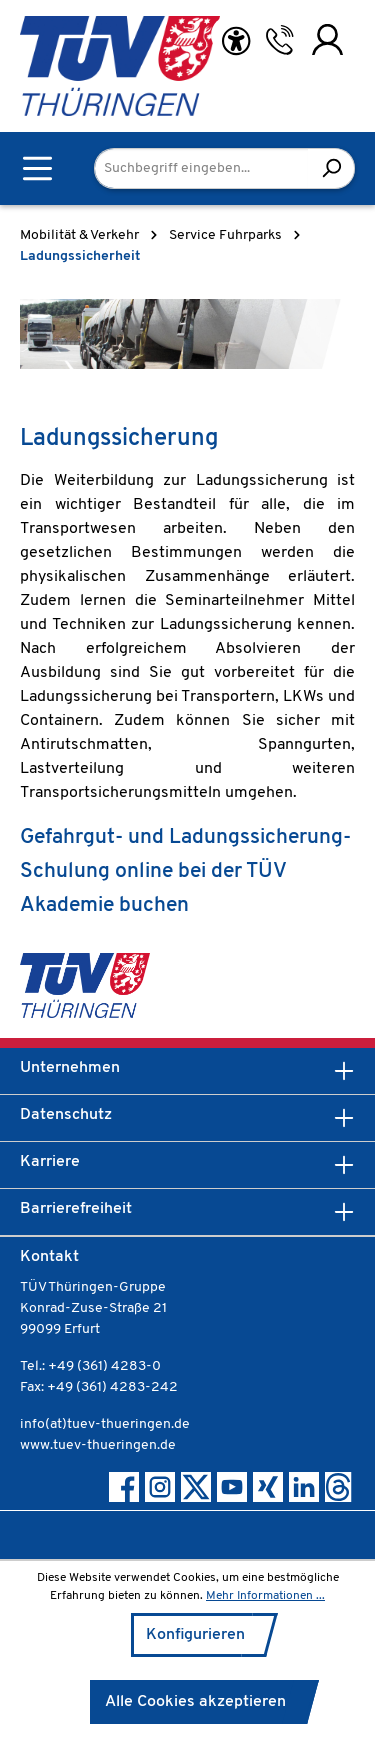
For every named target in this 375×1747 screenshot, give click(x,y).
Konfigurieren (195, 1635)
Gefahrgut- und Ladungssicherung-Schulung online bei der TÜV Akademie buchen (185, 871)
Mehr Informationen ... (265, 1596)
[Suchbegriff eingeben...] (201, 168)
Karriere (50, 1162)
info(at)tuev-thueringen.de (105, 1424)
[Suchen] (331, 168)
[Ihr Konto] (327, 40)
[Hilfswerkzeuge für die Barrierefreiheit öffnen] (236, 41)
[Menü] (37, 168)
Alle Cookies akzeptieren (195, 1702)
